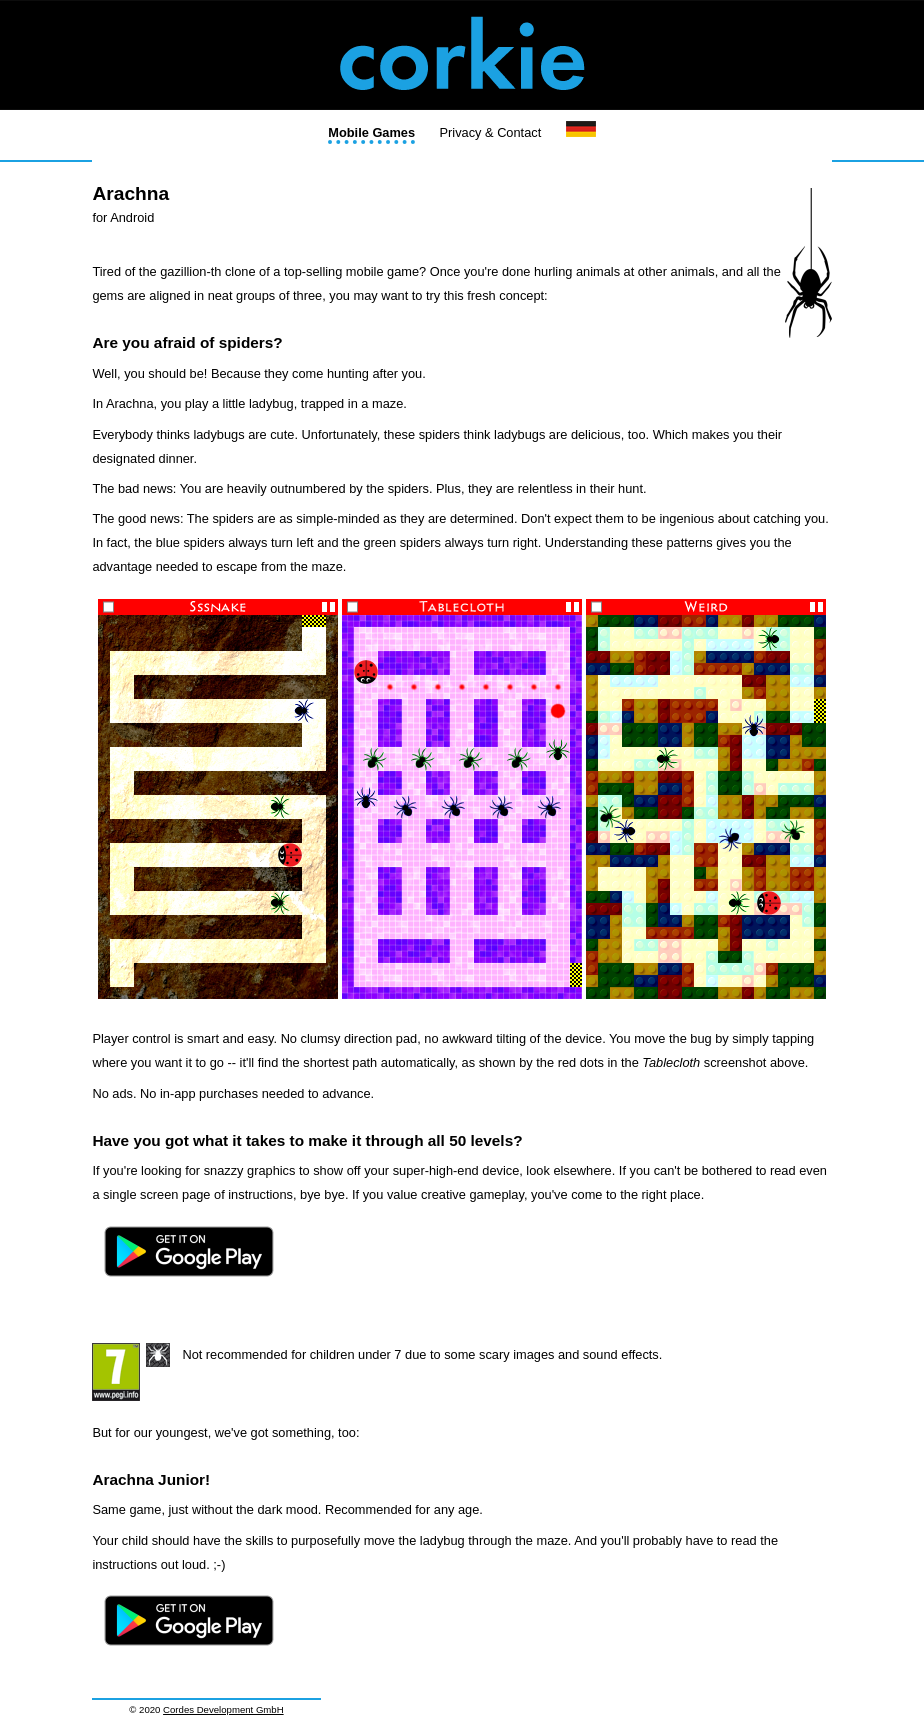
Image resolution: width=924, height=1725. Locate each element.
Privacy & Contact (491, 132)
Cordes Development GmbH (223, 1709)
